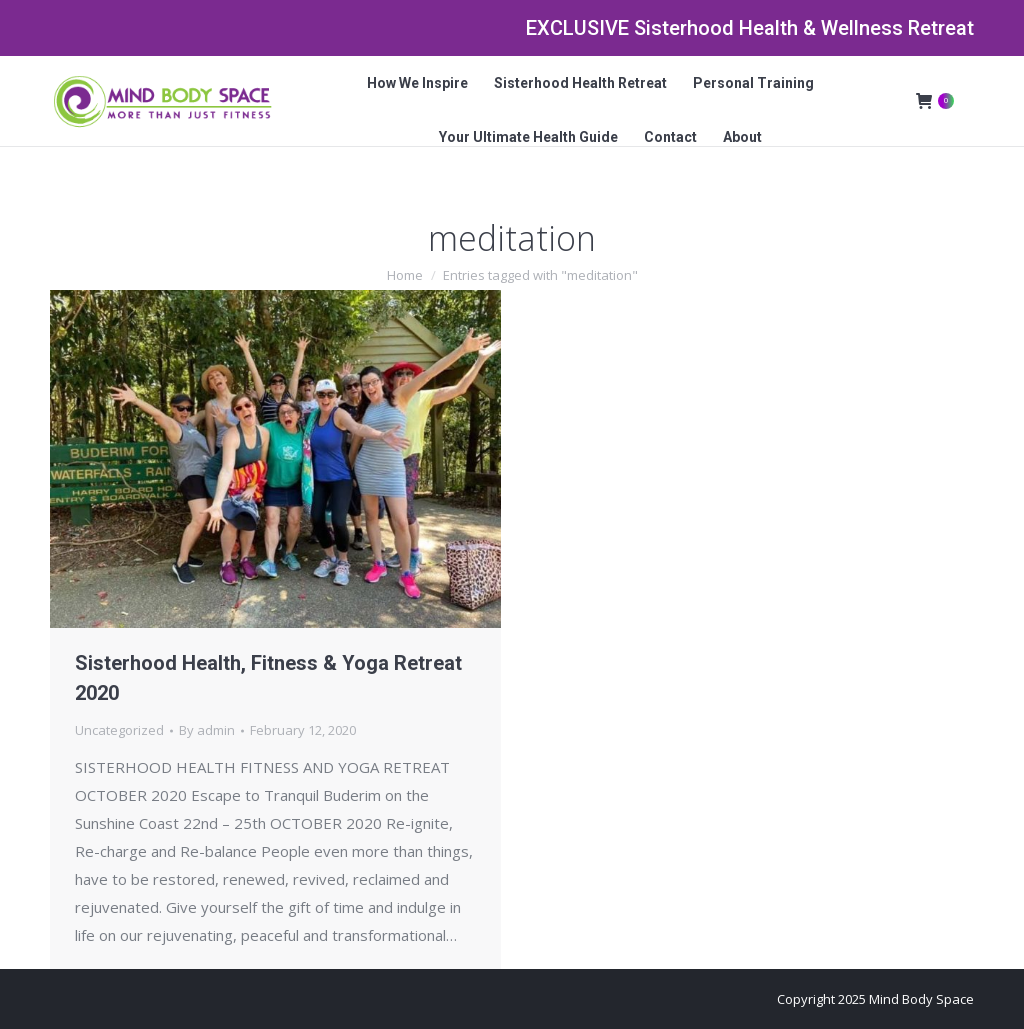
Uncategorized (119, 730)
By (207, 730)
